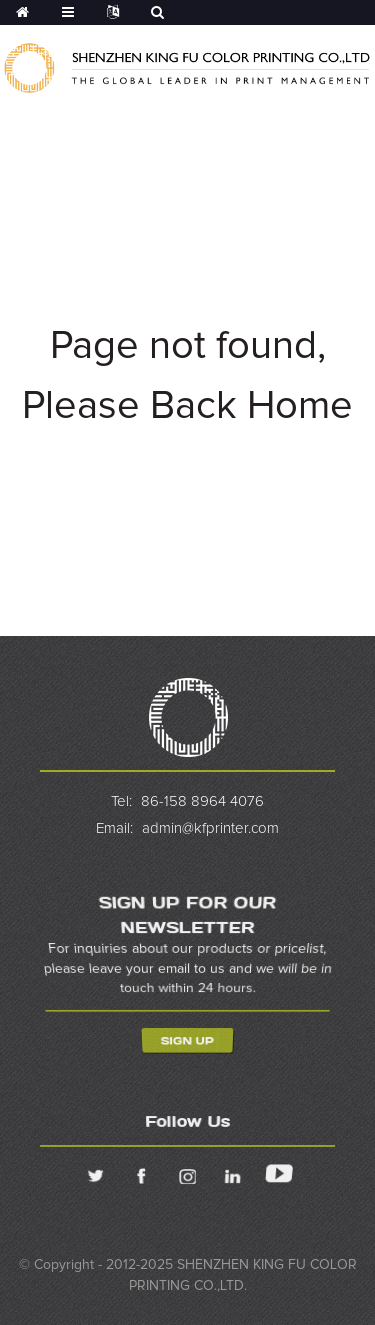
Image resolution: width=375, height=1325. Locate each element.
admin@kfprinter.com (210, 828)
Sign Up (187, 1042)
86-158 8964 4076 (202, 801)
